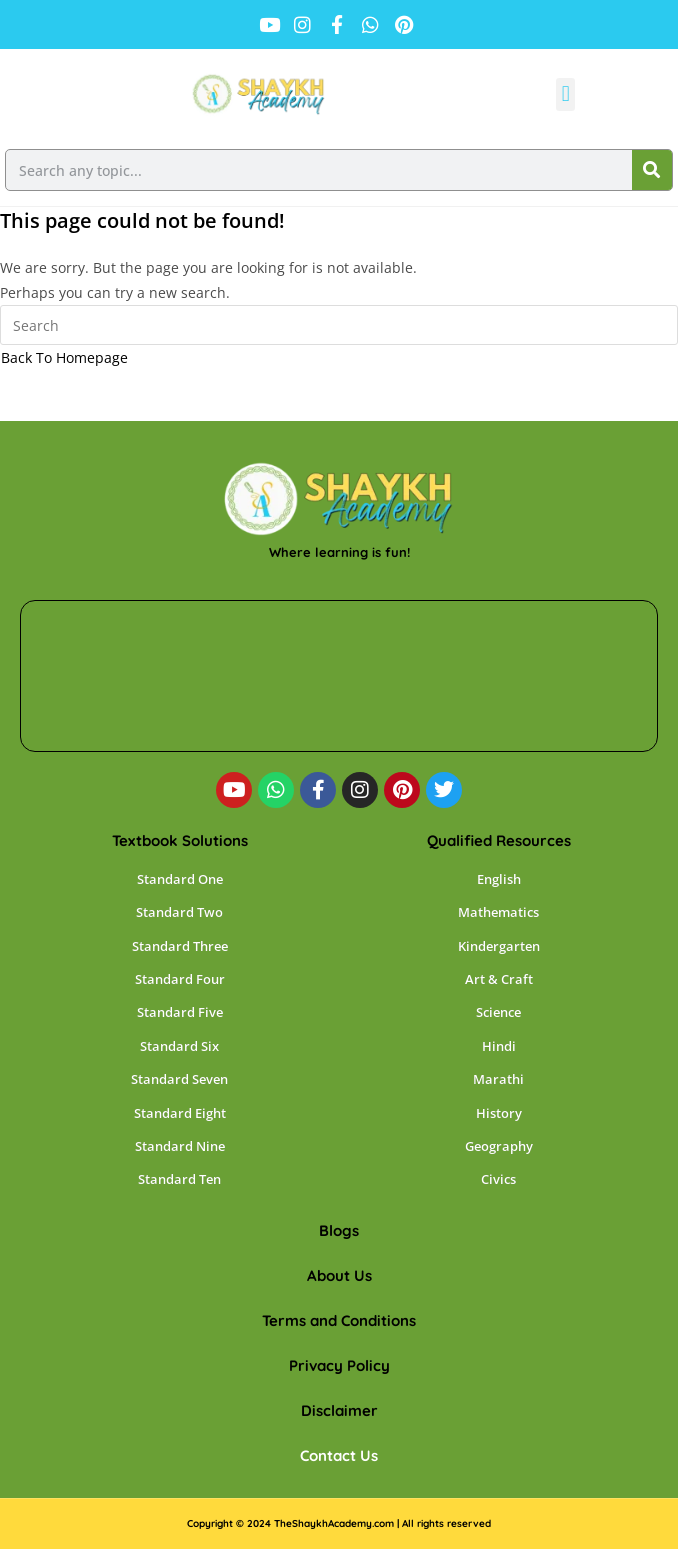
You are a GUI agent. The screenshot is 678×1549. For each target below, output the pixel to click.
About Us (339, 1275)
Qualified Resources (499, 840)
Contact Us (339, 1455)
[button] (565, 94)
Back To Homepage (64, 357)
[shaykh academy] (339, 676)
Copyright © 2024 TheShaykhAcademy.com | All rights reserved (339, 1523)
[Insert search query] (339, 325)
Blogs (339, 1230)
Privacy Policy (339, 1365)
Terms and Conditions (339, 1320)
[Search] (652, 170)
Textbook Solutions (180, 840)
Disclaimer (339, 1410)
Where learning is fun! (339, 552)
